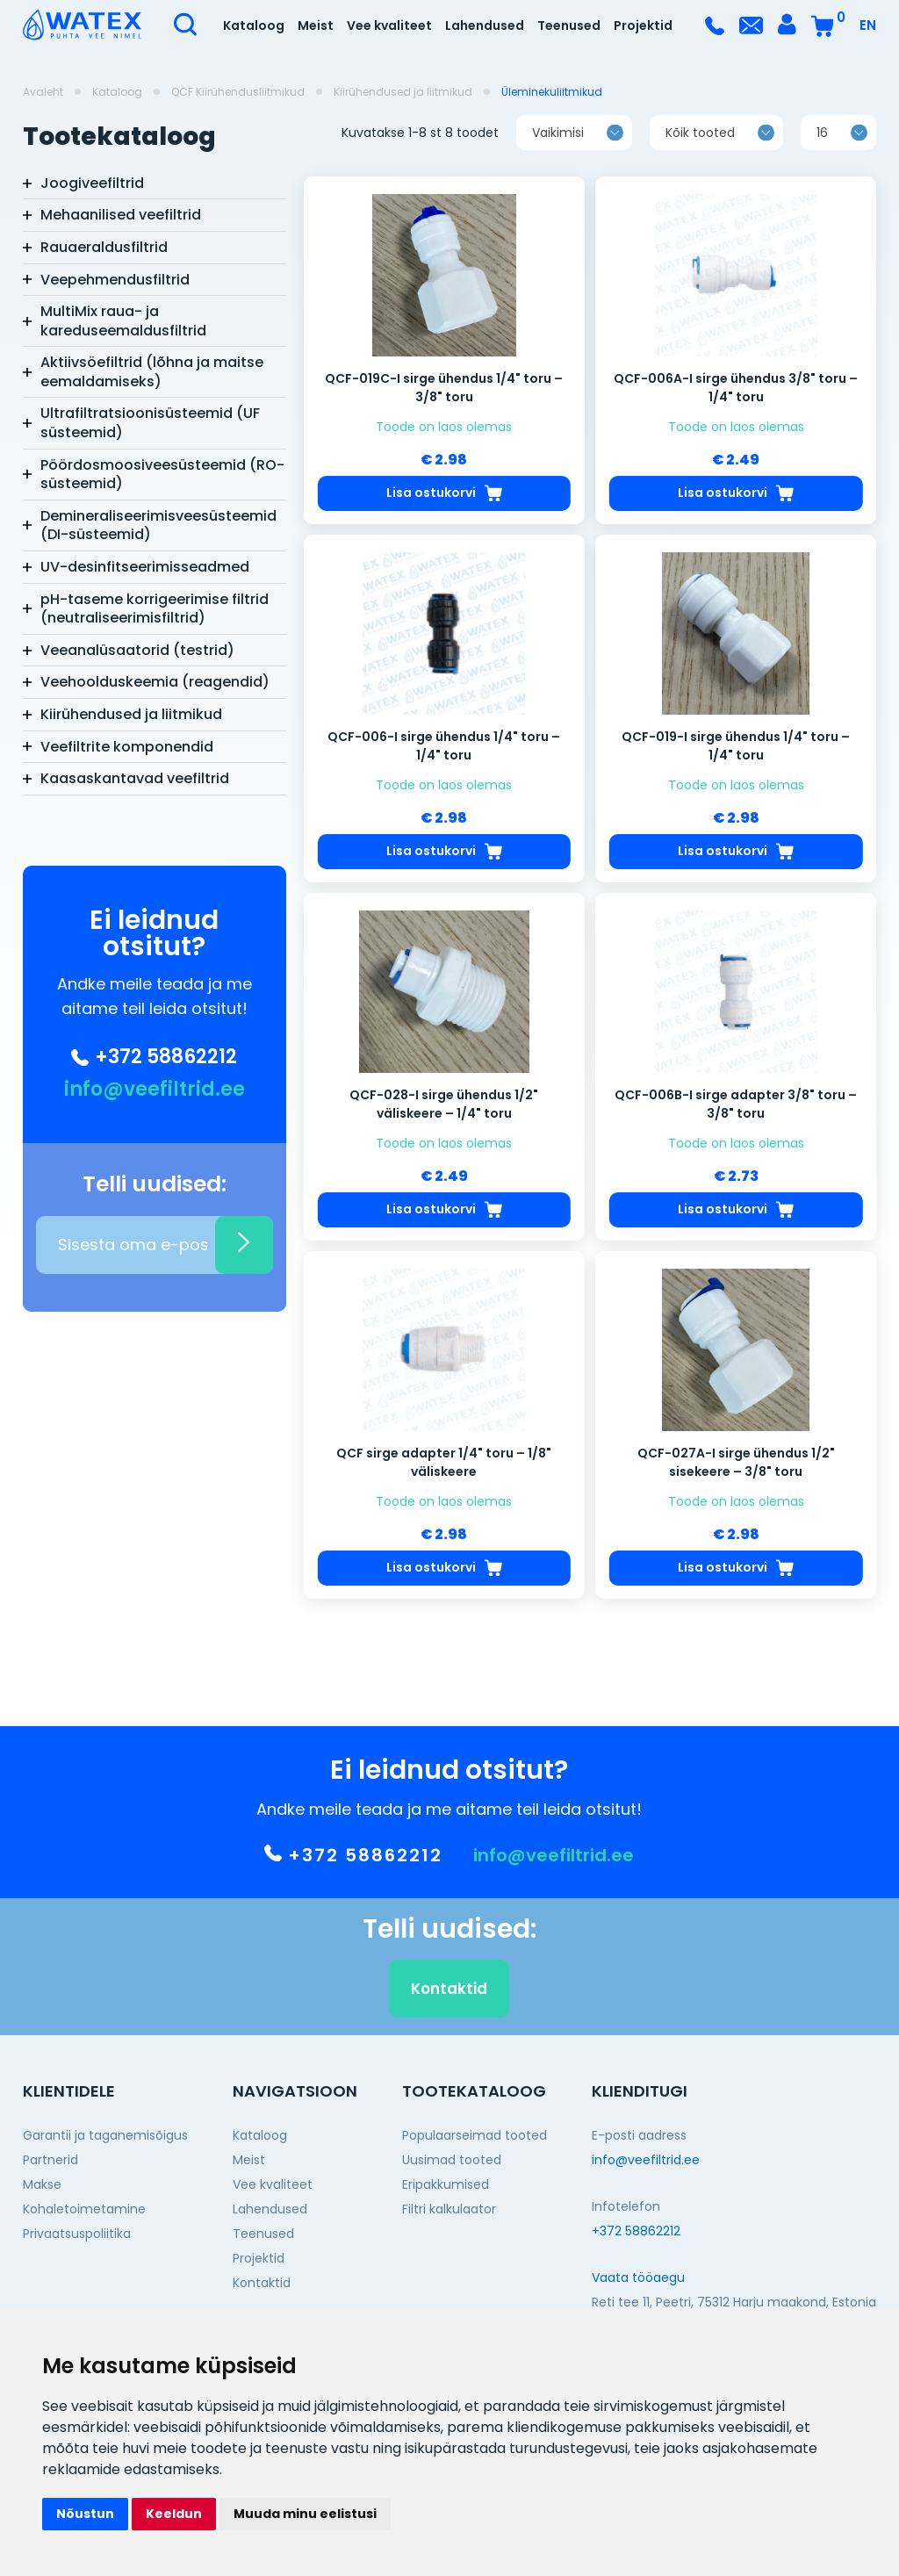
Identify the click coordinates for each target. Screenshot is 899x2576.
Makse (42, 2184)
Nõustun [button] (85, 2513)
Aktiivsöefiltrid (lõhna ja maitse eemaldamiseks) (151, 372)
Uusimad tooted (451, 2160)
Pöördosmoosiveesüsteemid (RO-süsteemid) (162, 474)
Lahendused (484, 25)
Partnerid (50, 2160)
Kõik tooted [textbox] (700, 143)
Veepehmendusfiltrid (115, 280)
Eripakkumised (445, 2184)
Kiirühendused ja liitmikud (403, 92)
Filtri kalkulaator (449, 2209)
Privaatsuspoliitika (77, 2233)
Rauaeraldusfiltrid (104, 247)
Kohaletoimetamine (84, 2209)
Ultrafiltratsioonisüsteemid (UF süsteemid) (150, 423)
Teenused (569, 25)
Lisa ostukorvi (444, 504)
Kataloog (253, 25)
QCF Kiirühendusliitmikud (238, 92)
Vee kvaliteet (389, 25)
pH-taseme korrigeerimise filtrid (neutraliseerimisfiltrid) (154, 609)
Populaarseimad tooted (474, 2135)
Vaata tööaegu (638, 2277)
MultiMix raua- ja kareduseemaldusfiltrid (123, 321)
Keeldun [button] (174, 2513)
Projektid (643, 25)
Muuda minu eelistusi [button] (305, 2513)
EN (867, 25)
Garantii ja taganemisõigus (105, 2135)
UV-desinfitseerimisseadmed (144, 567)
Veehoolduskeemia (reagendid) (155, 682)
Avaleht (43, 92)
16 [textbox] (822, 143)
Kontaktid (449, 1999)
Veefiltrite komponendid (126, 747)
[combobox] (574, 143)
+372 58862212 (154, 1057)
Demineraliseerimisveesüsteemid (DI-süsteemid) (158, 525)
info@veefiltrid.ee (154, 1089)
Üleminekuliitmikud (551, 92)
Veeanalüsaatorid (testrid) (137, 650)
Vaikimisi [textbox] (558, 143)
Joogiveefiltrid (92, 183)
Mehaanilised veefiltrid (120, 215)
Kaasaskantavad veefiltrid (134, 778)
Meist (316, 25)
